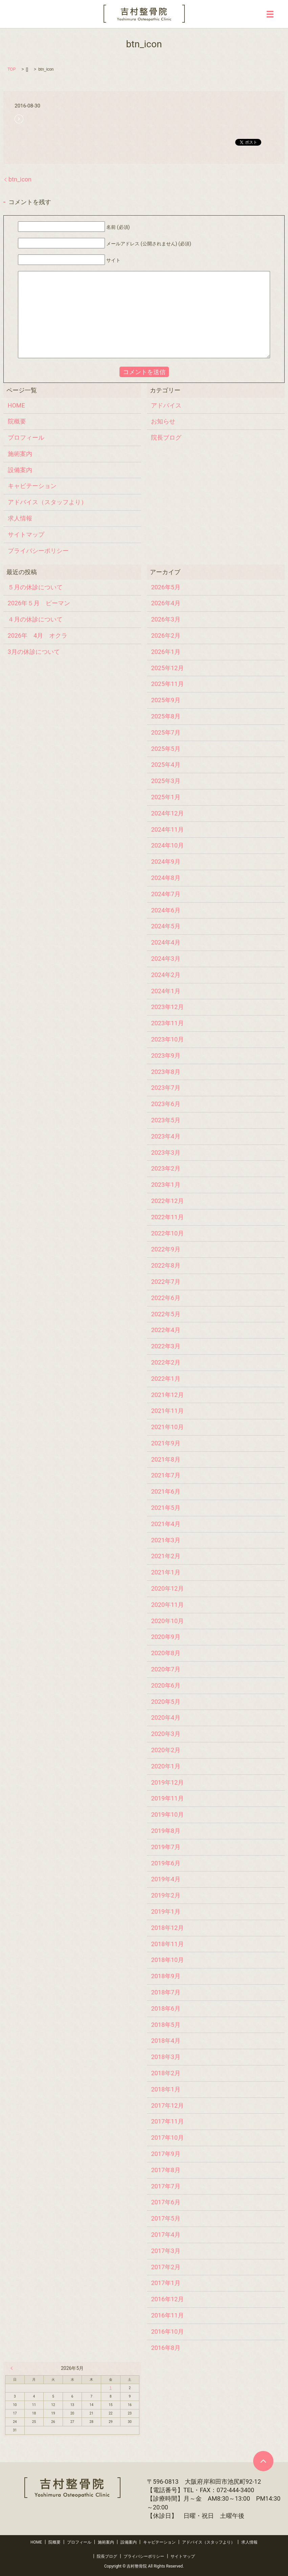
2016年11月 (167, 2315)
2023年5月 (165, 1120)
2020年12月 (167, 1588)
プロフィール (26, 437)
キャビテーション (32, 485)
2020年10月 (167, 1620)
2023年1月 (165, 1184)
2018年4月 (165, 2040)
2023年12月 (167, 1006)
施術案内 (20, 453)
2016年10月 (167, 2331)
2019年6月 (165, 1863)
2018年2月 (165, 2073)
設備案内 (20, 469)
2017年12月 (167, 2105)
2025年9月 (165, 700)
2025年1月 (165, 797)
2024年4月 (165, 942)
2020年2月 (165, 1749)
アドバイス (166, 405)
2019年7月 (165, 1846)
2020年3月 (165, 1733)
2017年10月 (167, 2137)
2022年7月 (165, 1281)
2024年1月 (165, 991)
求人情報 (20, 518)
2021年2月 (165, 1556)
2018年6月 (165, 2008)
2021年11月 (167, 1410)
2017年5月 (165, 2218)
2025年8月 (165, 716)
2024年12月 (167, 813)
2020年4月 (165, 1717)
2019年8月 (165, 1830)
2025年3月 (165, 780)
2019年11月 (167, 1798)
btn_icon (19, 179)
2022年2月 (165, 1362)
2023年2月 (165, 1168)
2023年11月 (167, 1023)
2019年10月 (167, 1814)
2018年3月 (165, 2056)
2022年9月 (165, 1249)
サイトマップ (26, 534)
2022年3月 (165, 1346)
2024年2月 (165, 974)
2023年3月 (165, 1152)
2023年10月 (167, 1039)
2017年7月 (165, 2186)
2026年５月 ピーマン (39, 603)
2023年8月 (165, 1071)
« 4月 (13, 2368)
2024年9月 (165, 861)
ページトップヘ (263, 2461)
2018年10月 (167, 1959)
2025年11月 (167, 683)
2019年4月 (165, 1879)
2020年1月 (165, 1766)
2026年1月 (165, 651)
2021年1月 (165, 1572)
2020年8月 (165, 1653)
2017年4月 (165, 2234)
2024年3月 (165, 958)
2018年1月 (165, 2089)
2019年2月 (165, 1895)
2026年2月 (165, 635)
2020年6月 (165, 1685)
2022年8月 (165, 1265)
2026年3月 (165, 619)
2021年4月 (165, 1523)
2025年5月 (165, 748)
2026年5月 (165, 587)
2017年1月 (165, 2282)
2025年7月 (165, 732)
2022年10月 (167, 1233)
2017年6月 (165, 2202)
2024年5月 (165, 926)
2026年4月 (165, 603)
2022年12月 (167, 1200)
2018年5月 (165, 2024)
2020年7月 (165, 1669)
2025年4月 (165, 764)
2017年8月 (165, 2170)
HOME (16, 405)
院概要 (17, 421)
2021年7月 (165, 1475)
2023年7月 (165, 1087)
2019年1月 (165, 1911)
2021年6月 (165, 1491)
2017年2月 (165, 2267)
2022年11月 (167, 1217)
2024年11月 (167, 829)
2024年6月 (165, 910)
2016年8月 (165, 2347)
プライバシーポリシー (38, 550)
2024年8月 (165, 877)
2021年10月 (167, 1426)
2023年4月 (165, 1136)
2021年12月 (167, 1394)
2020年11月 (167, 1604)
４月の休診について (35, 619)
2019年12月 (167, 1782)
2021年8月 (165, 1459)
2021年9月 (165, 1443)
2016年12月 (167, 2299)
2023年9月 (165, 1055)
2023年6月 (165, 1103)
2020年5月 (165, 1701)
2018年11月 (167, 1943)
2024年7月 (165, 894)
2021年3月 (165, 1540)
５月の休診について (35, 587)
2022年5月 (165, 1314)
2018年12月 (167, 1927)
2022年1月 (165, 1378)
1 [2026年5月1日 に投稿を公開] (111, 2388)
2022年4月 (165, 1329)
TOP (11, 69)
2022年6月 (165, 1297)
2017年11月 (167, 2121)
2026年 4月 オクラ (38, 635)
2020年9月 (165, 1636)
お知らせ (163, 421)
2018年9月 (165, 1976)
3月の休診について (34, 651)
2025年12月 (167, 667)
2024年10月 (167, 845)
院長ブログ (166, 437)
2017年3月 (165, 2250)
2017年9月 (165, 2153)
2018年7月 (165, 1992)
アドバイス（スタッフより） (47, 502)
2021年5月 (165, 1507)
